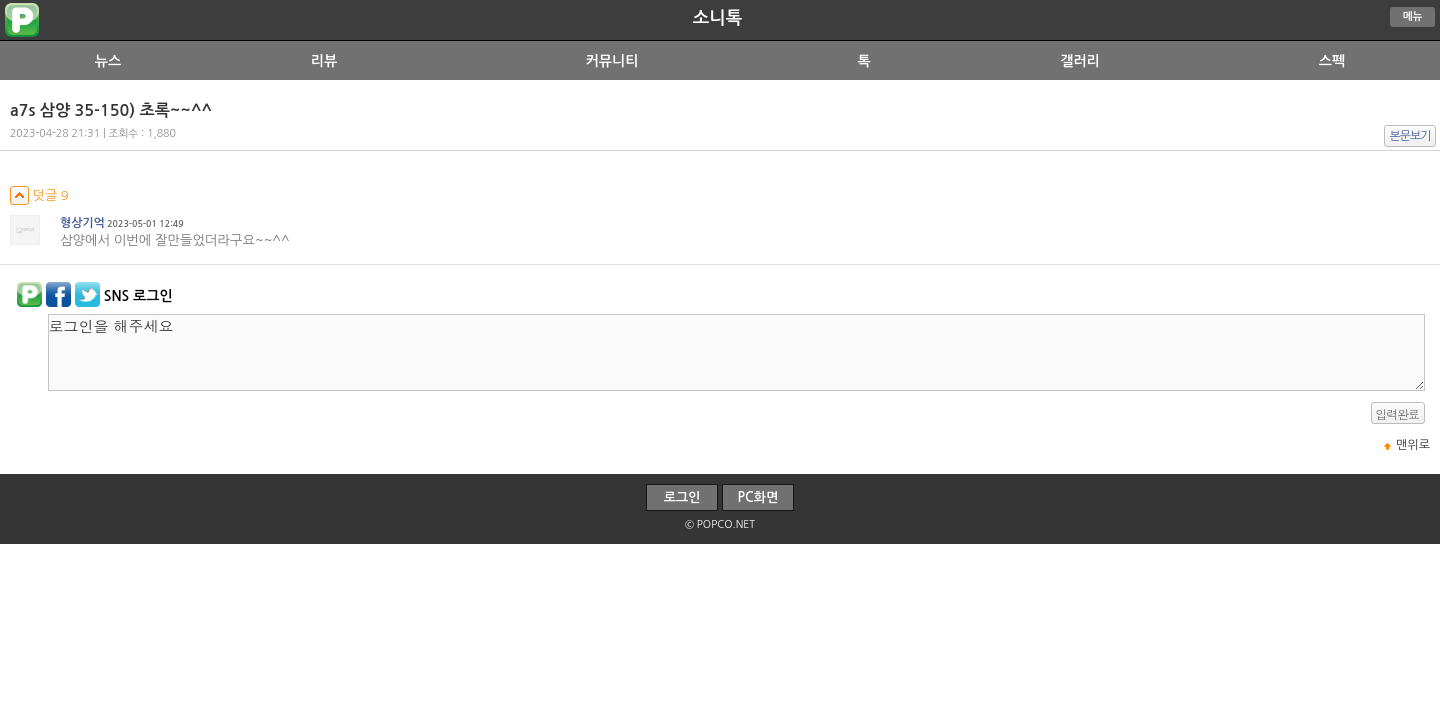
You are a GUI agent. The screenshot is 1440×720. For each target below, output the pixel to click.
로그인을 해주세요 (736, 352)
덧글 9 (39, 195)
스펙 (1332, 61)
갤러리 (1079, 61)
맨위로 (1413, 445)
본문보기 (1410, 136)
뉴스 (108, 61)
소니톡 (717, 18)
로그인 (682, 497)
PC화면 (758, 497)
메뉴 (1413, 16)
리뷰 (324, 61)
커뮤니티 (612, 61)
